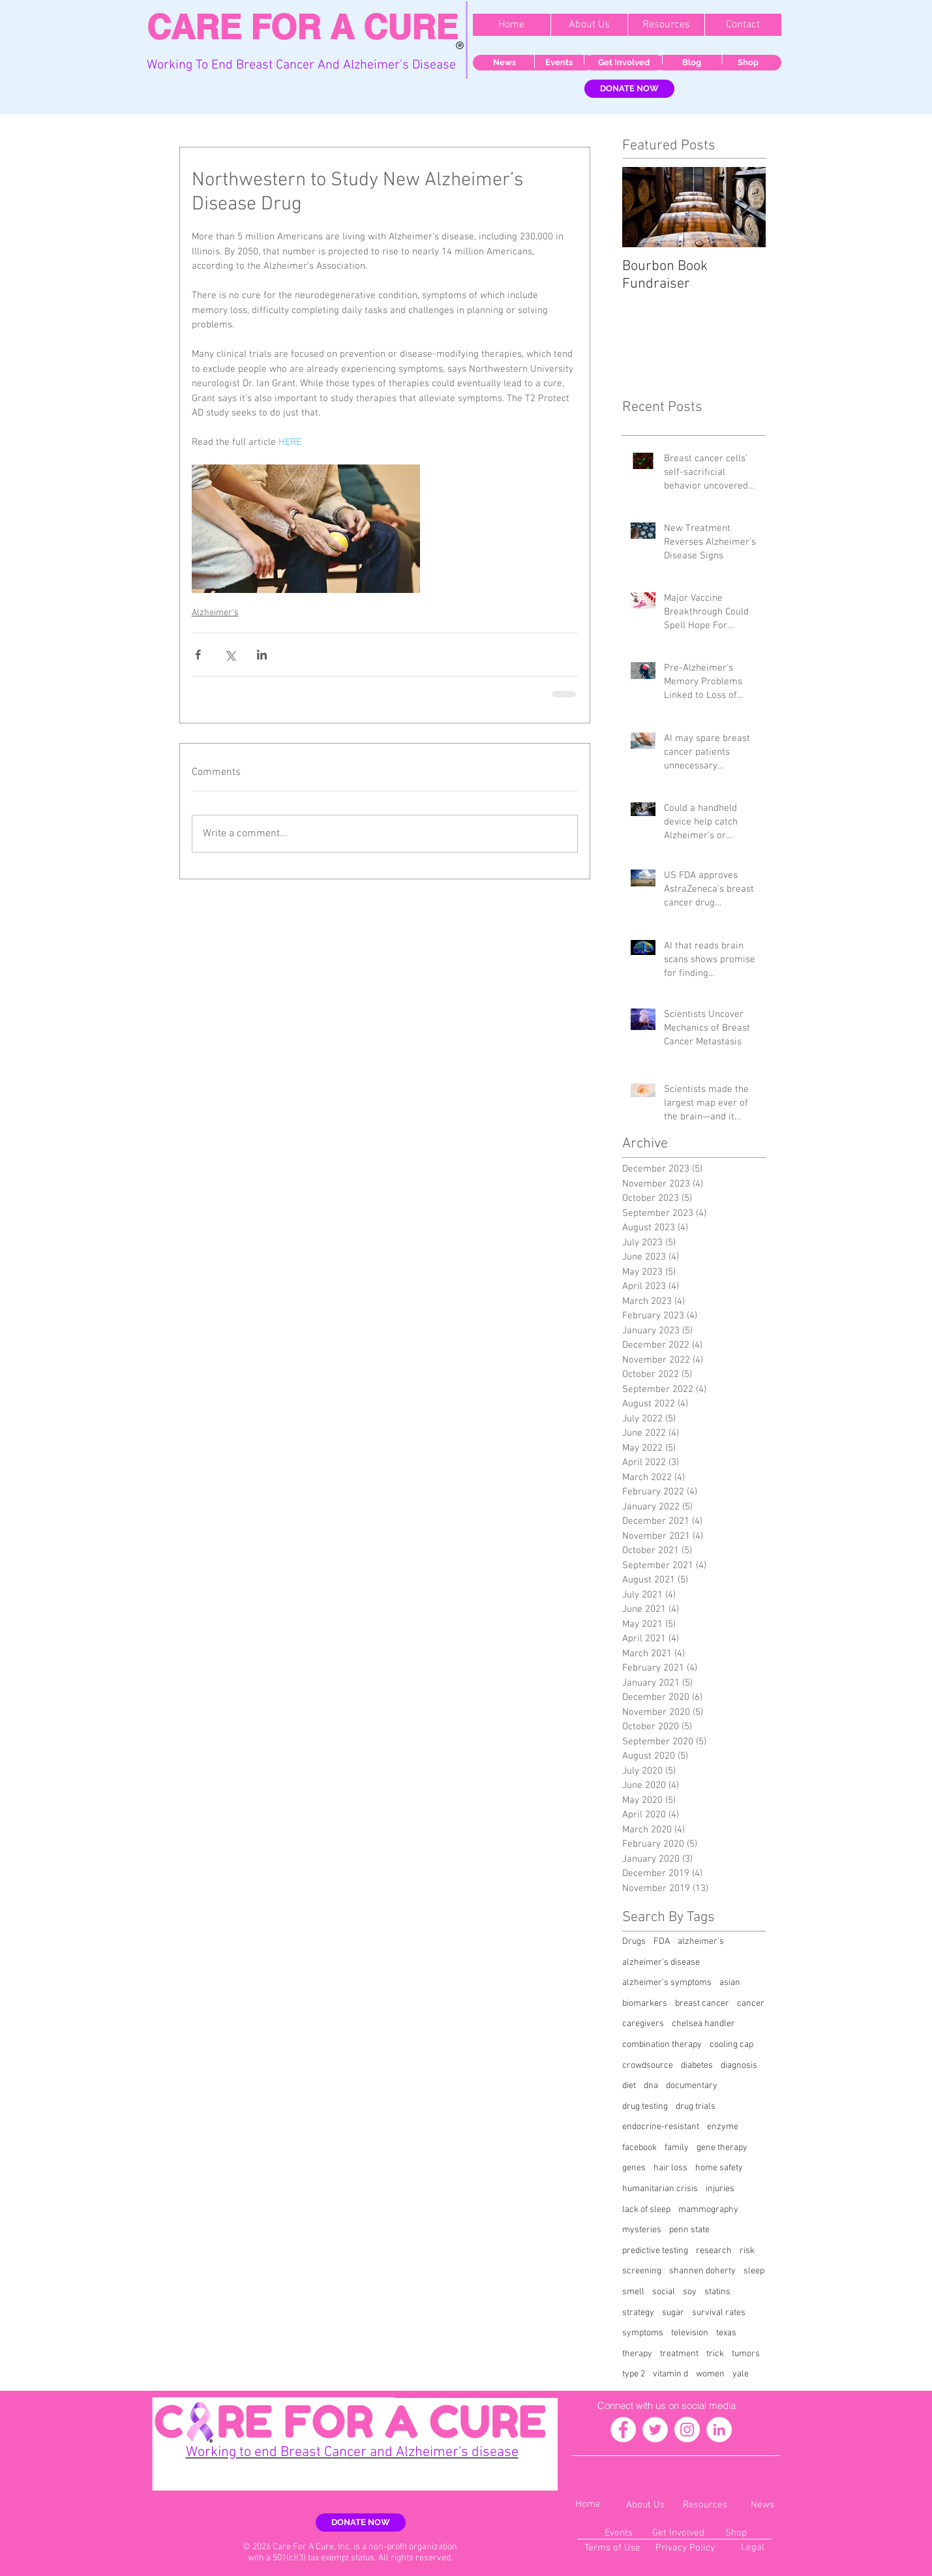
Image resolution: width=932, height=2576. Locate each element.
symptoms (642, 2333)
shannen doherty (702, 2271)
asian (729, 1982)
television (689, 2333)
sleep (754, 2271)
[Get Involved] (624, 62)
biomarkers (644, 2003)
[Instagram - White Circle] (687, 2429)
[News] (505, 62)
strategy (638, 2312)
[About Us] (645, 2505)
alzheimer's (701, 1941)
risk (747, 2250)
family (677, 2147)
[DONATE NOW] (629, 89)
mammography (708, 2209)
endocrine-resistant (660, 2126)
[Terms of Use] (612, 2548)
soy (690, 2291)
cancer (750, 2003)
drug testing (645, 2106)
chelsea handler (703, 2023)
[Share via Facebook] (198, 654)
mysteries (641, 2229)
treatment (679, 2353)
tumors (746, 2353)
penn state (689, 2229)
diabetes (697, 2065)
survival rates (718, 2312)
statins (717, 2291)
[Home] (588, 2504)
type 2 (633, 2374)
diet (629, 2085)
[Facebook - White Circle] (623, 2429)
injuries (720, 2188)
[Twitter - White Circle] (655, 2429)
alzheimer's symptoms (667, 1982)
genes (634, 2168)
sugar (673, 2312)
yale (740, 2374)
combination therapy (662, 2044)
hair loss (670, 2168)
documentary (691, 2085)
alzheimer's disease (661, 1962)
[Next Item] (745, 207)
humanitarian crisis (660, 2188)
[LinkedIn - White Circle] (719, 2429)
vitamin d (670, 2374)
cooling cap (731, 2044)
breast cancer (702, 2003)
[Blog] (692, 62)
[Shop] (748, 62)
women (710, 2374)
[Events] (559, 62)
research (714, 2250)
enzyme (722, 2126)
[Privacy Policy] (685, 2548)
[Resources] (705, 2505)
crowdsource (647, 2065)
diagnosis (739, 2065)
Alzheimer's (215, 612)
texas (726, 2333)
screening (641, 2271)
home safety (719, 2168)
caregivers (643, 2023)
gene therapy (722, 2147)
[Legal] (753, 2547)
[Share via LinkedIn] (262, 654)
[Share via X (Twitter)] (230, 654)
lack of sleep (646, 2209)
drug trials (695, 2106)
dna (651, 2085)
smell (633, 2291)
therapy (637, 2353)
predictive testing (655, 2250)
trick (715, 2353)
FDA (662, 1941)
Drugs (634, 1941)
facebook (639, 2147)
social (663, 2291)
